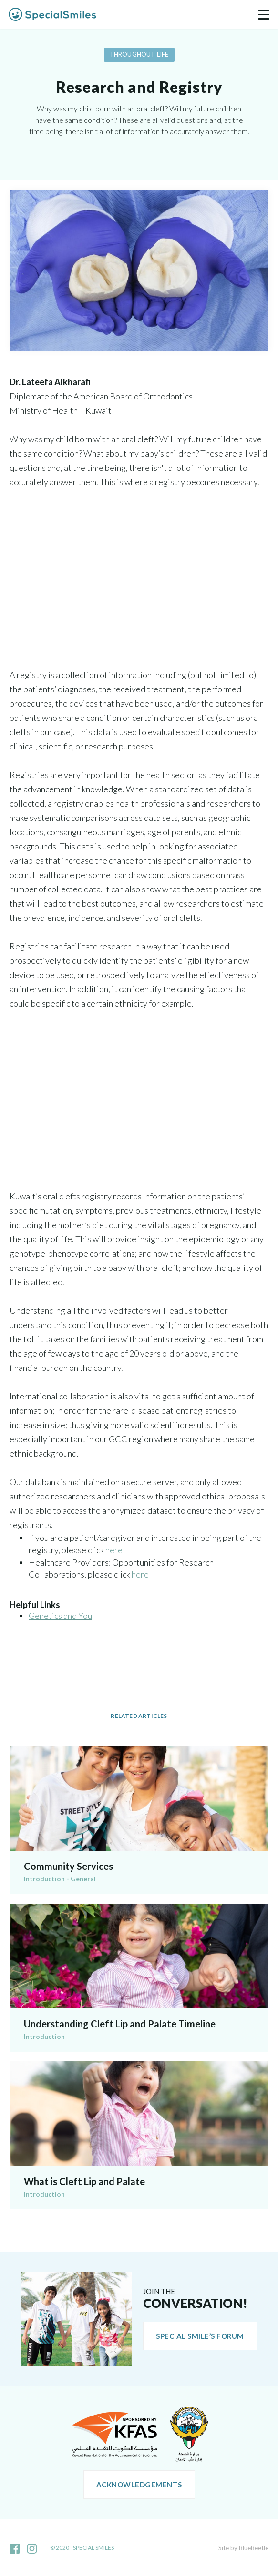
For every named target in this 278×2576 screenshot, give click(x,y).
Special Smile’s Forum (200, 2336)
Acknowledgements (139, 2484)
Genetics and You (60, 1615)
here (114, 1550)
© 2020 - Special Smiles (82, 2547)
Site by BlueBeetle (243, 2548)
